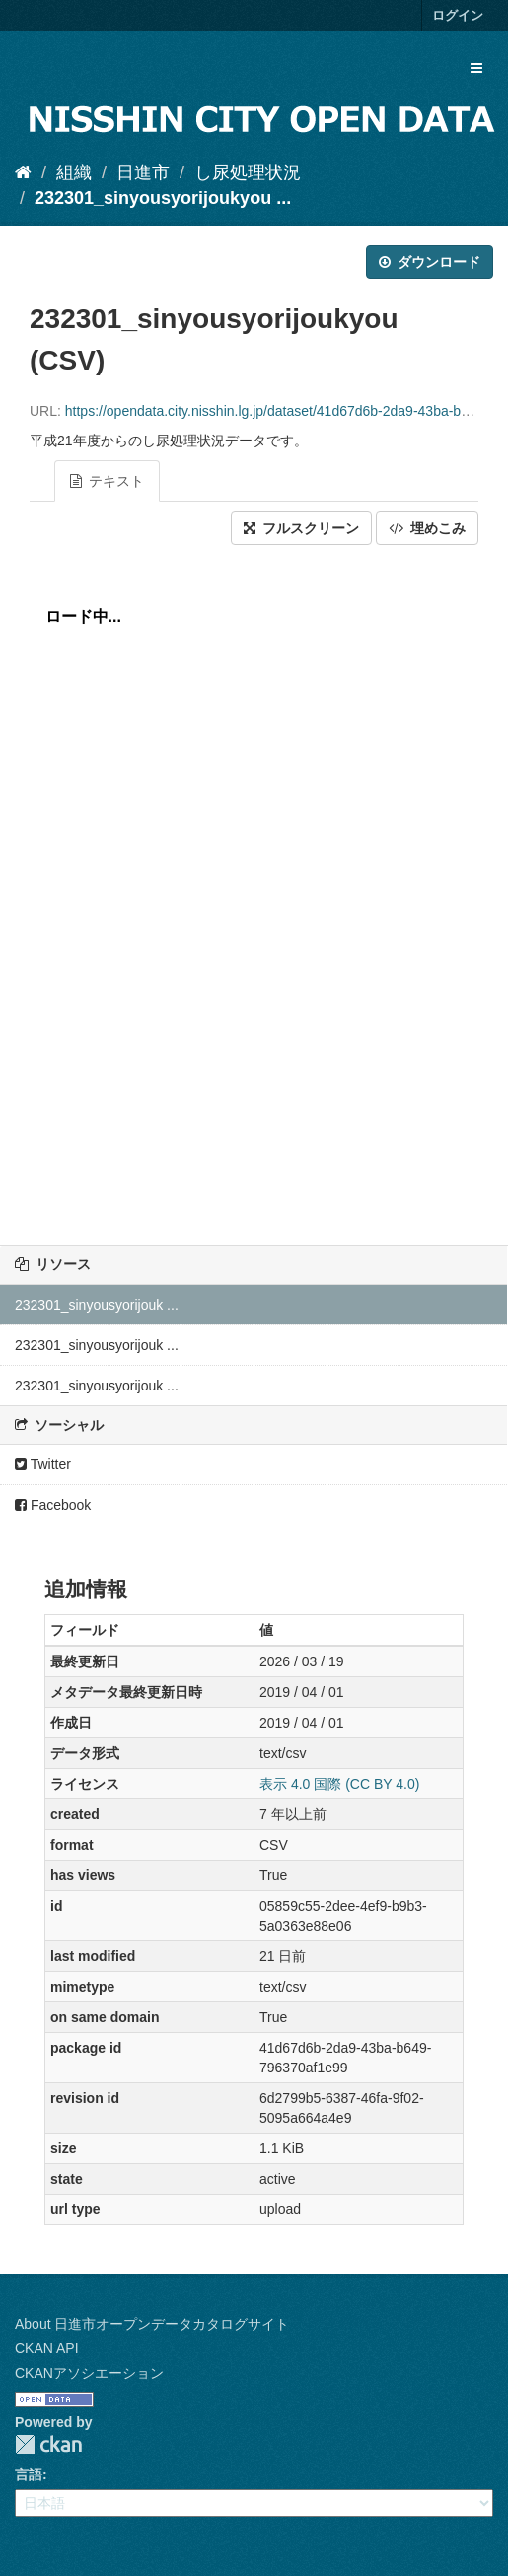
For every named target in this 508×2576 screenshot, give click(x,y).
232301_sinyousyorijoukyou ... (163, 198)
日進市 (143, 172)
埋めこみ (427, 528)
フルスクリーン (301, 528)
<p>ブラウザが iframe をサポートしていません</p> (254, 890)
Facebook (53, 1505)
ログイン (457, 15)
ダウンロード (429, 262)
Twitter (43, 1464)
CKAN (48, 2444)
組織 (74, 172)
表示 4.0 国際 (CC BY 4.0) (339, 1784)
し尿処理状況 (247, 172)
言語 (28, 2474)
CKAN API (47, 2348)
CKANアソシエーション (89, 2373)
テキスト (107, 481)
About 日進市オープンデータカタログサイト (152, 2324)
